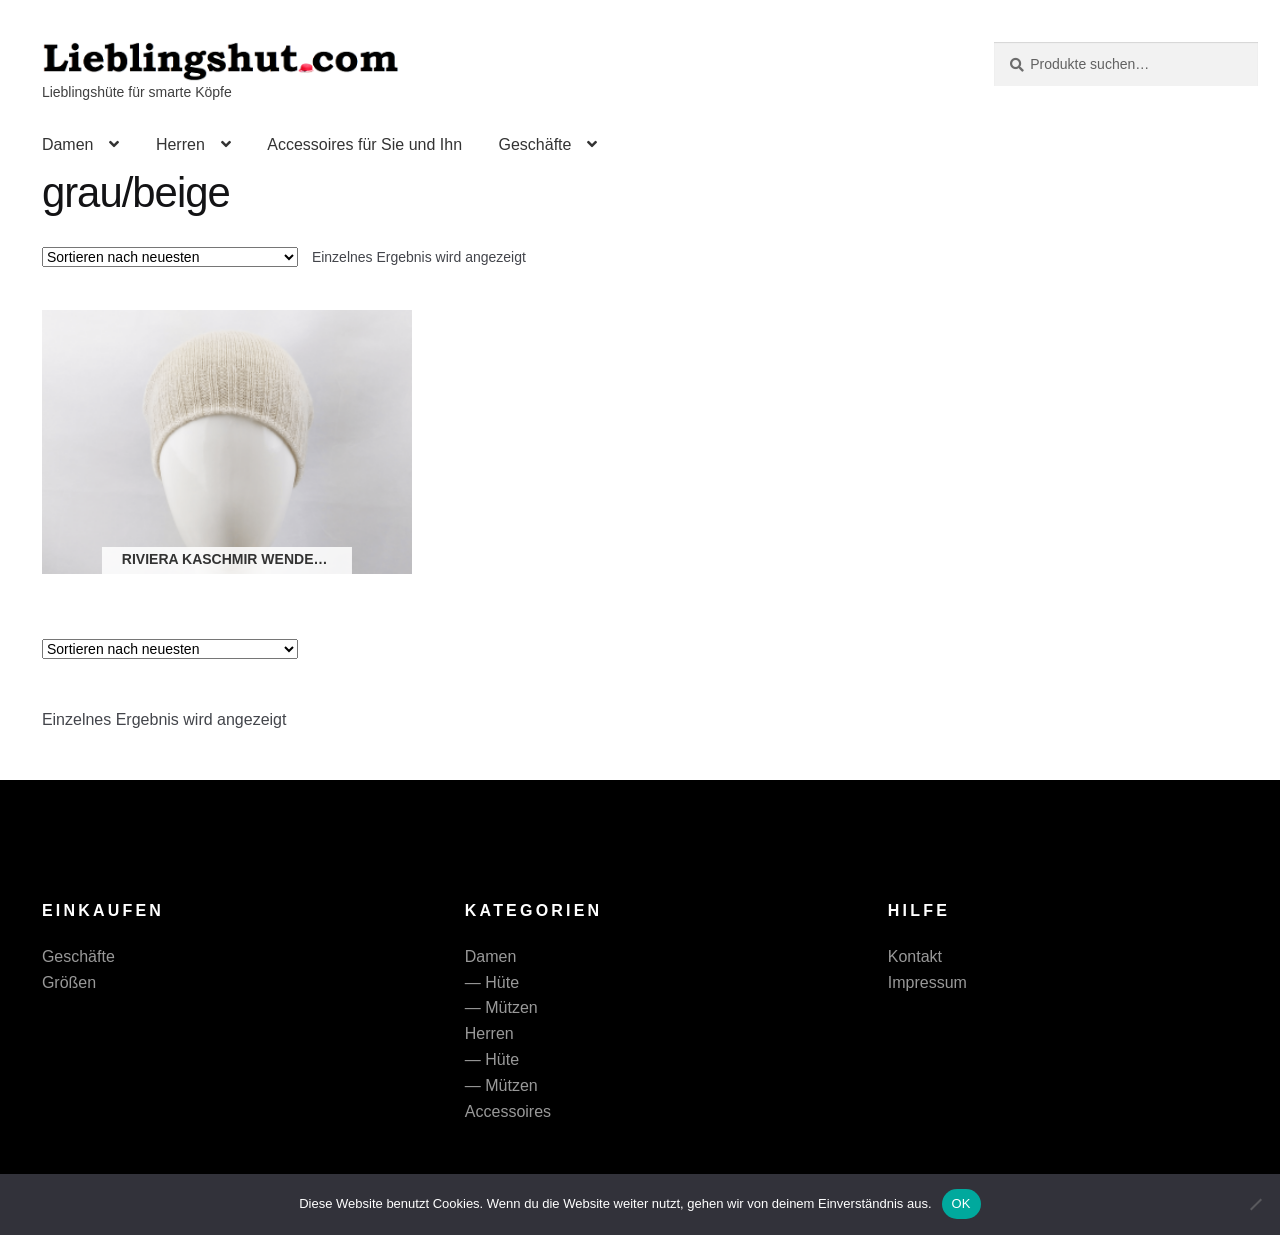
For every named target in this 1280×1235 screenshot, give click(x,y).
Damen (68, 144)
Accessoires (508, 1111)
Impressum (927, 982)
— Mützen (501, 1007)
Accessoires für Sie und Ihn (364, 144)
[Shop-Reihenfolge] (170, 257)
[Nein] (1255, 1204)
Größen (69, 982)
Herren (180, 144)
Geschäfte (534, 144)
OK (961, 1203)
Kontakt (915, 956)
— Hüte (492, 982)
